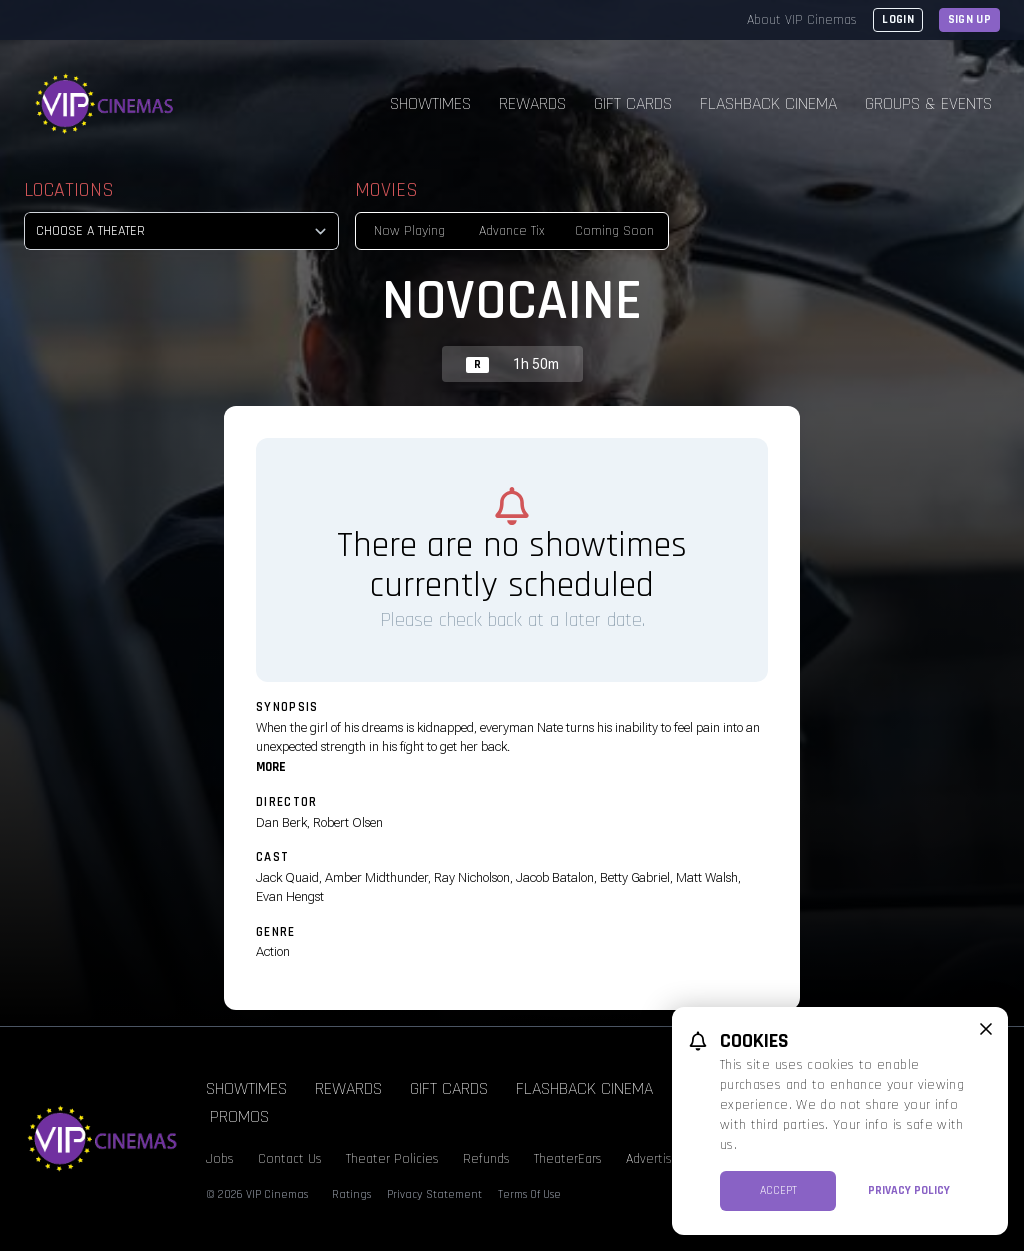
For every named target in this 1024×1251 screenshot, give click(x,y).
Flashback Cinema (768, 103)
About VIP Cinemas (802, 20)
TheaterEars (568, 1159)
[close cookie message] (986, 1029)
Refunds (486, 1159)
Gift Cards (633, 103)
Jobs (220, 1159)
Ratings (351, 1194)
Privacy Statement (434, 1194)
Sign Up (969, 19)
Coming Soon (614, 231)
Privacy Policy (909, 1190)
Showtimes (430, 103)
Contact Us (290, 1159)
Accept (778, 1190)
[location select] (181, 231)
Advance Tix (512, 231)
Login (898, 19)
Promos (239, 1116)
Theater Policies (392, 1159)
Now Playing (409, 231)
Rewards (532, 103)
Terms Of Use (529, 1194)
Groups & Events (928, 103)
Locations (69, 190)
